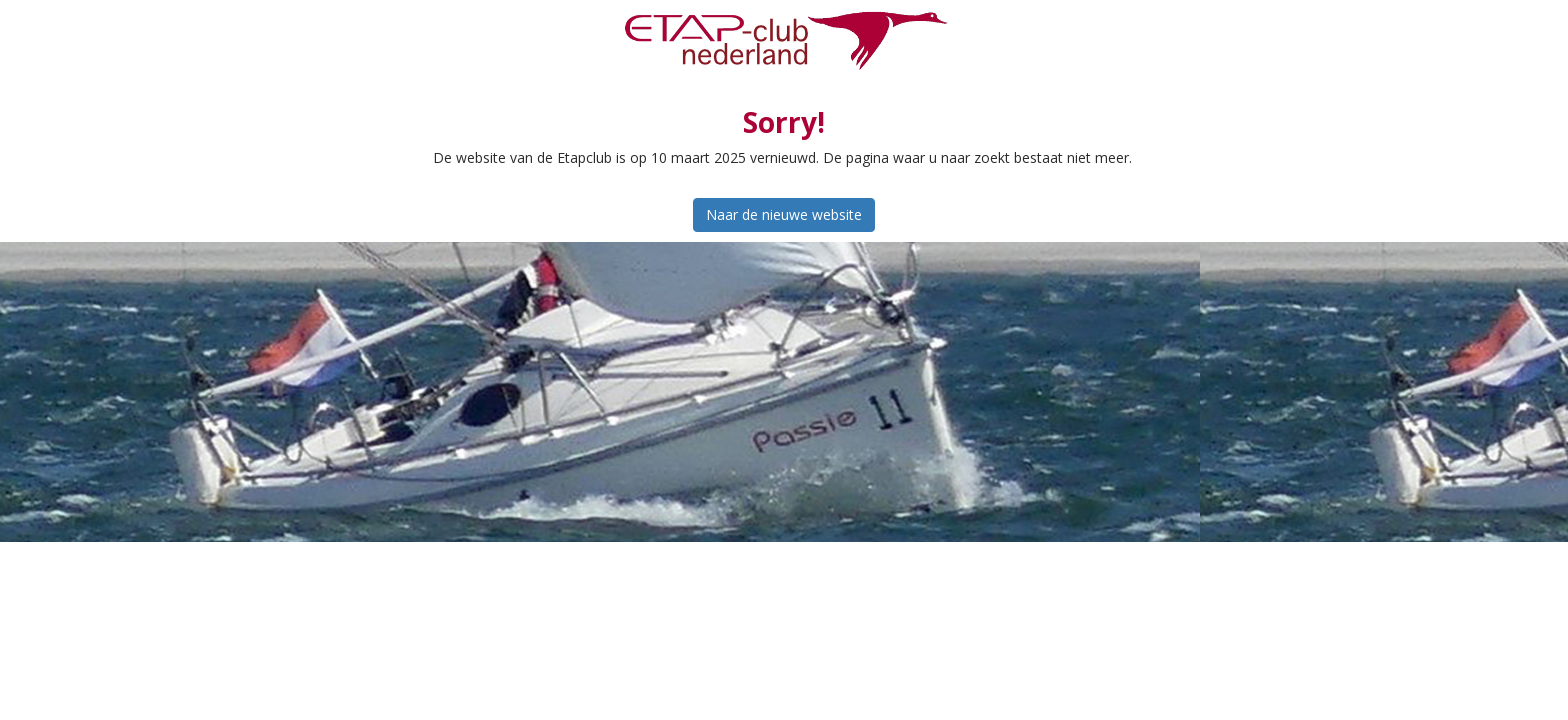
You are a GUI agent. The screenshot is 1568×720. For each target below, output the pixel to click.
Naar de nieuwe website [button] (784, 214)
